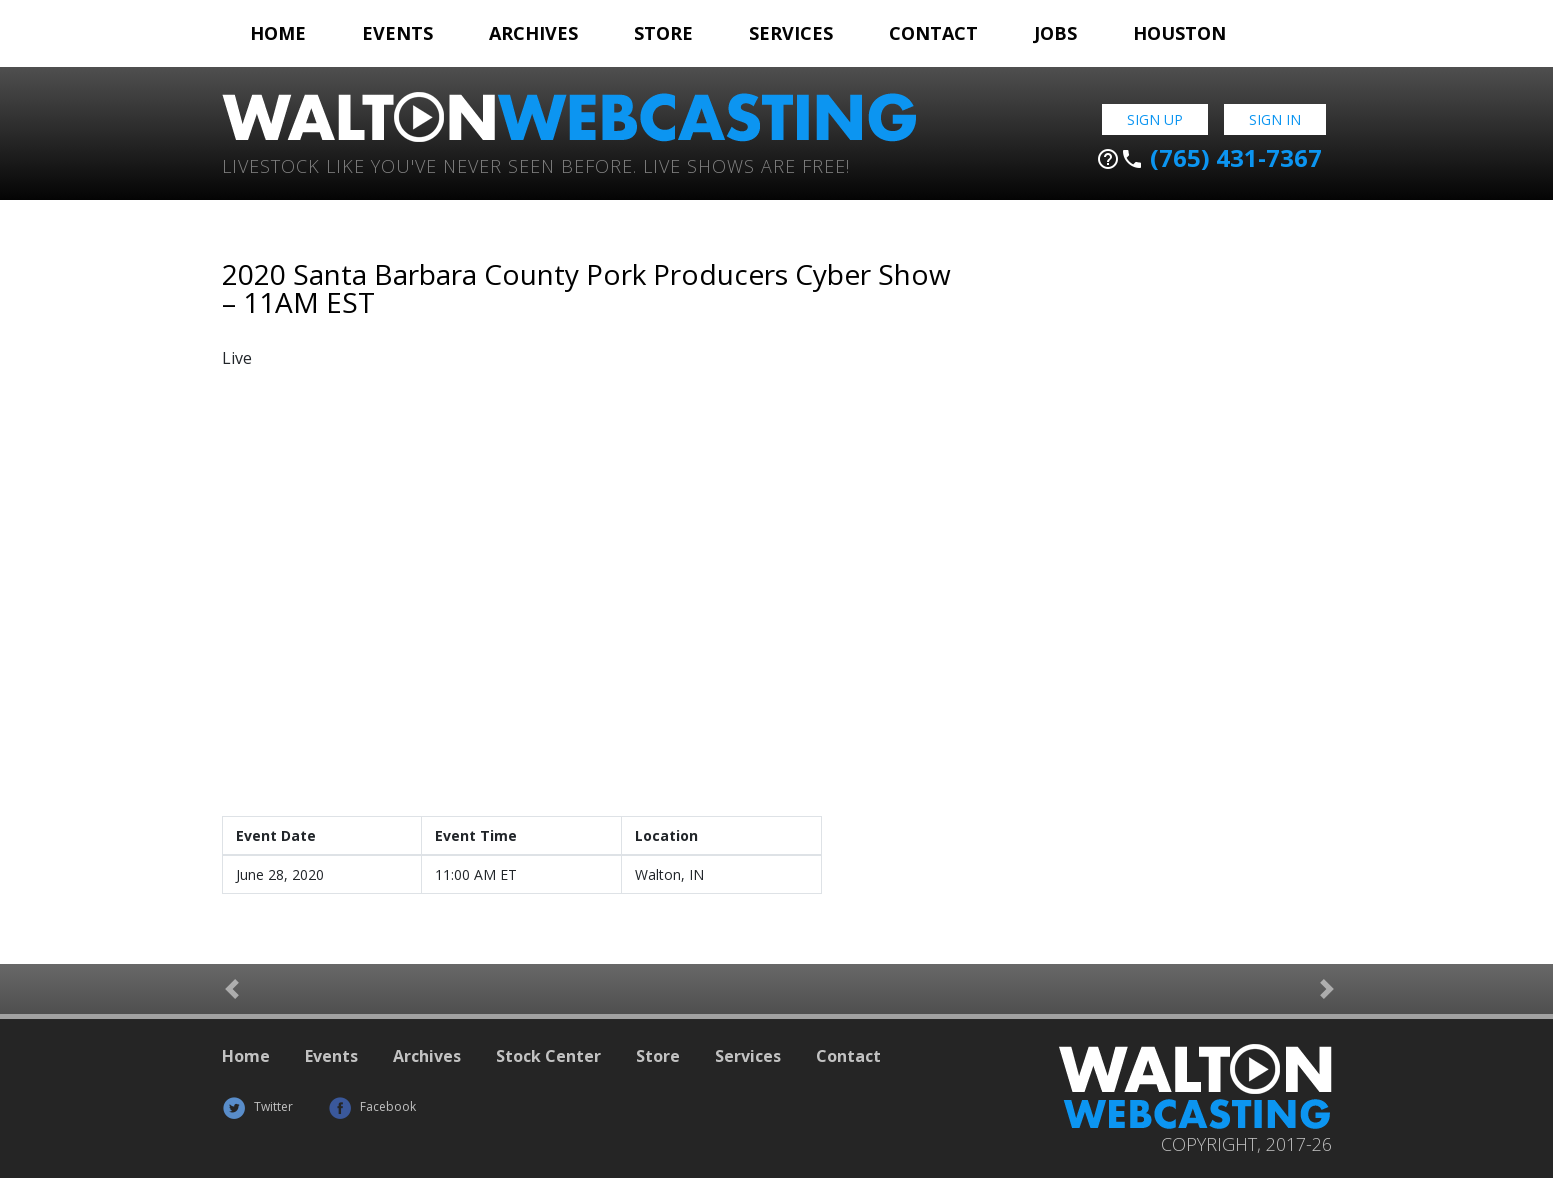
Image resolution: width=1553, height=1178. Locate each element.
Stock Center (548, 1056)
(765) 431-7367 (1209, 158)
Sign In (1275, 119)
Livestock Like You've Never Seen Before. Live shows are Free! (536, 164)
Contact (933, 33)
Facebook (372, 1106)
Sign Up (1155, 119)
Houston (1179, 33)
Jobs (1055, 33)
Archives (533, 33)
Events (397, 33)
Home (278, 33)
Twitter (257, 1106)
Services (791, 33)
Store (663, 33)
